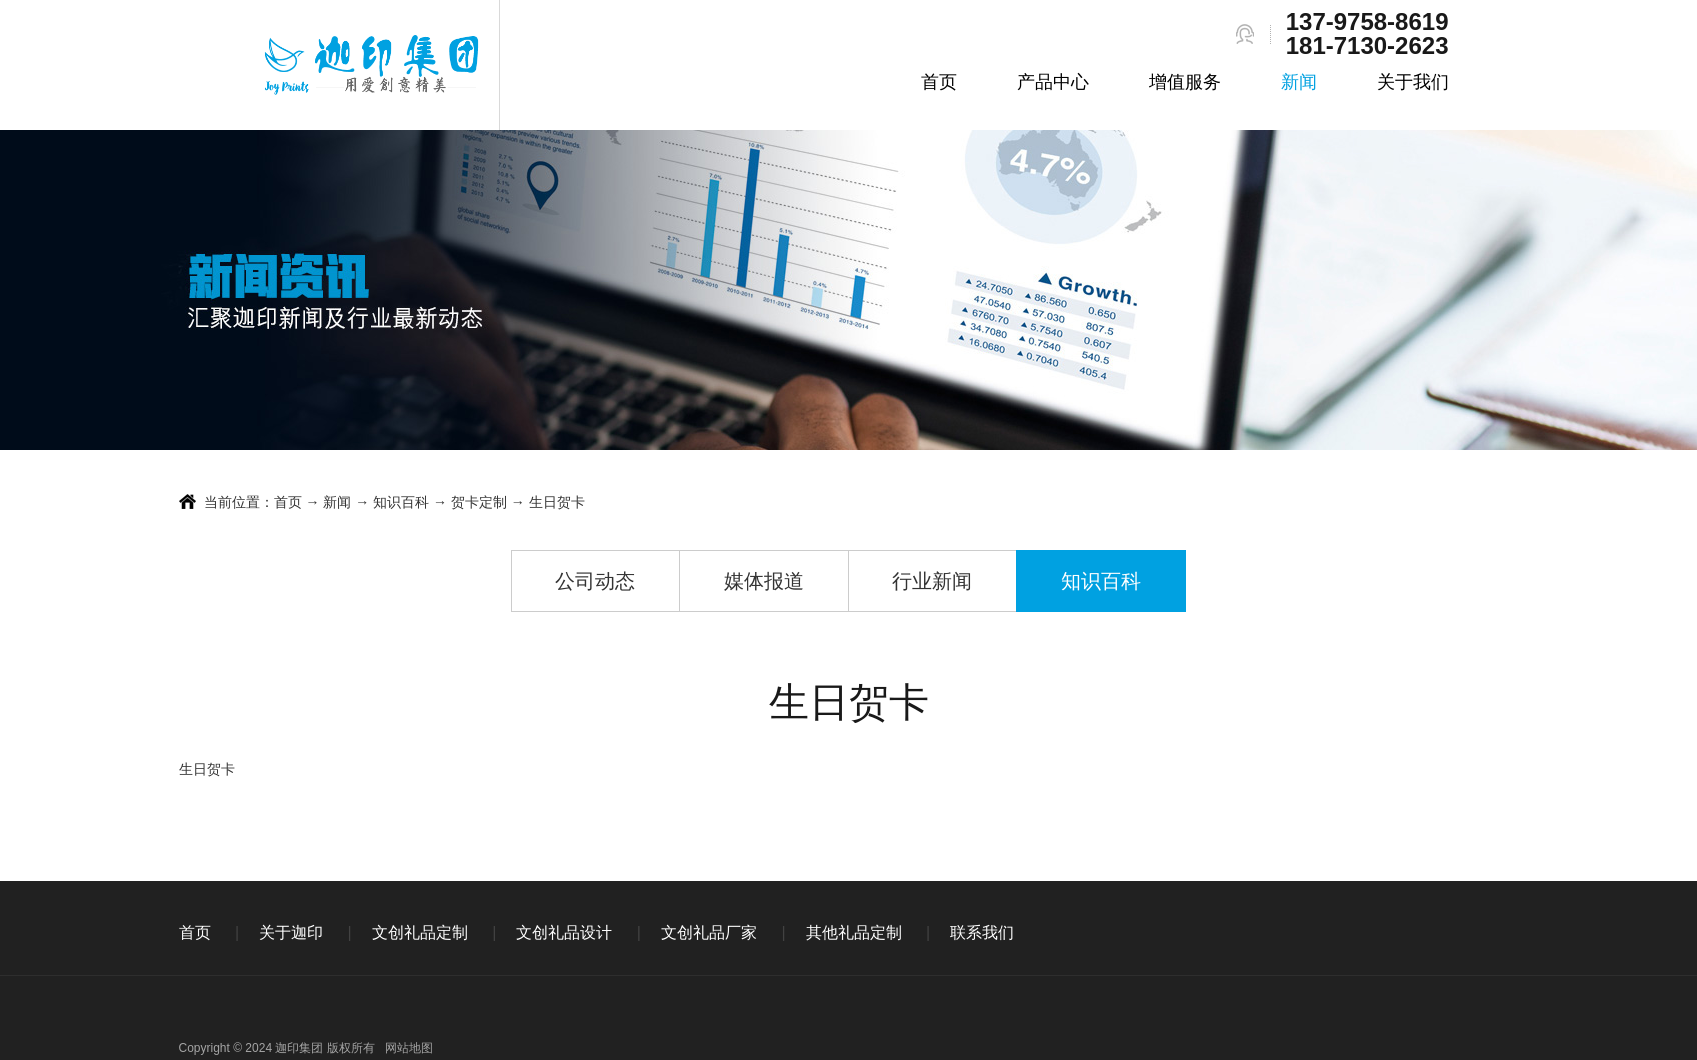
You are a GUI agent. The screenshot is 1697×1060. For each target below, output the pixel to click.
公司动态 (595, 581)
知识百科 (401, 502)
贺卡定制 (479, 502)
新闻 (1299, 82)
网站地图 (409, 1048)
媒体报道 (764, 581)
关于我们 (1413, 82)
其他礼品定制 (854, 932)
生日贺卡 (557, 502)
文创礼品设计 (564, 932)
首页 (939, 82)
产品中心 (1053, 82)
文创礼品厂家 (709, 932)
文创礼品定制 (420, 932)
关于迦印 (291, 932)
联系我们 (982, 932)
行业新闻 (932, 581)
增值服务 (1185, 82)
